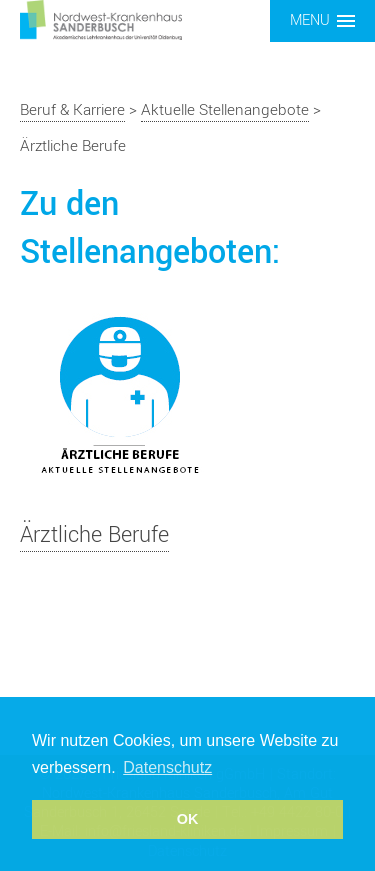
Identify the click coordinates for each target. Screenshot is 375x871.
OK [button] (188, 819)
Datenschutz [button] (167, 767)
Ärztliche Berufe (94, 535)
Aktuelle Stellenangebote (225, 110)
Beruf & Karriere (72, 110)
